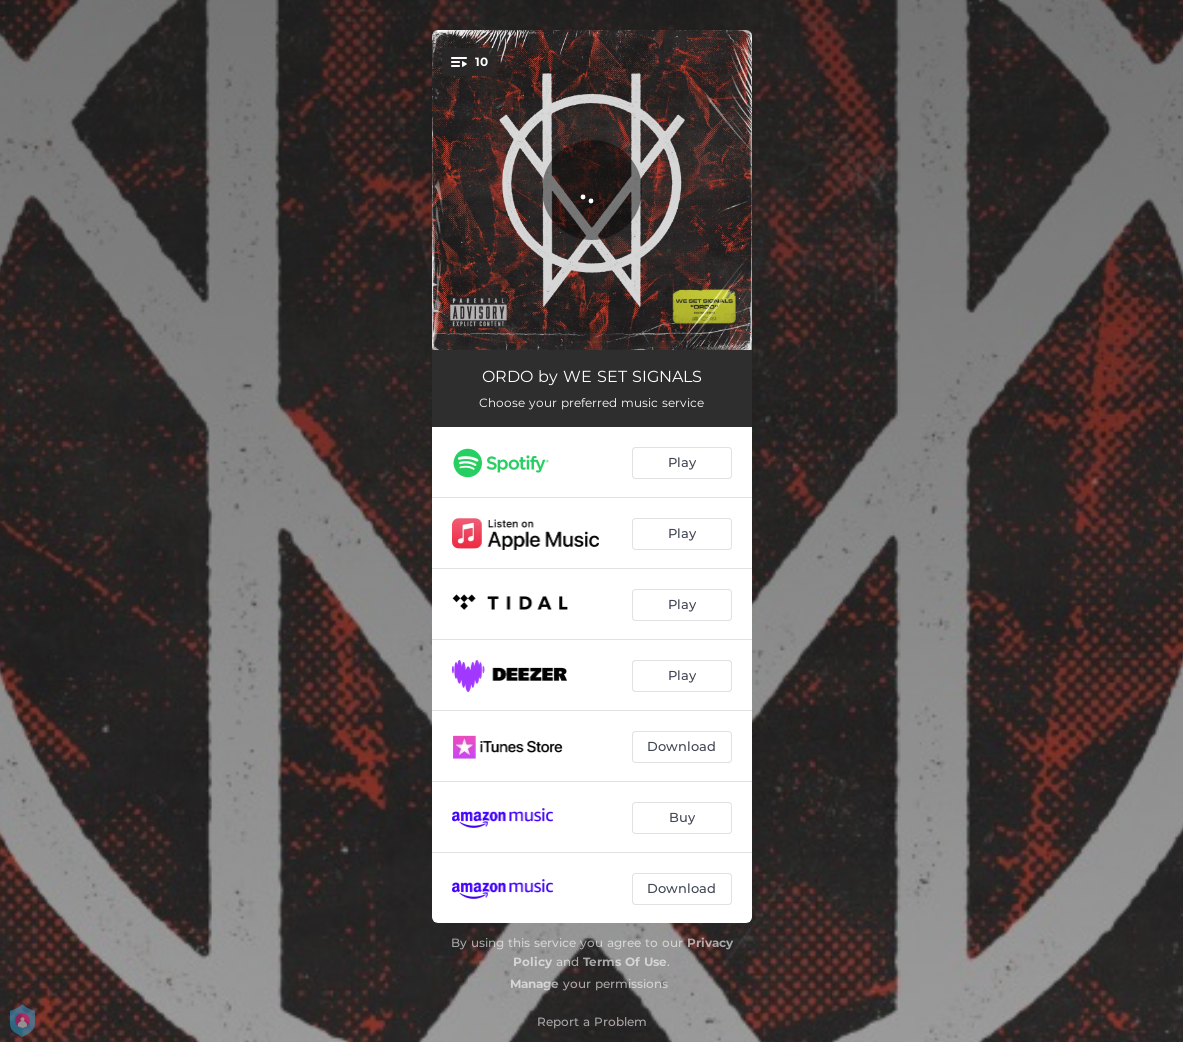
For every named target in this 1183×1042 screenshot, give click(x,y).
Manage (534, 983)
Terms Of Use (625, 961)
